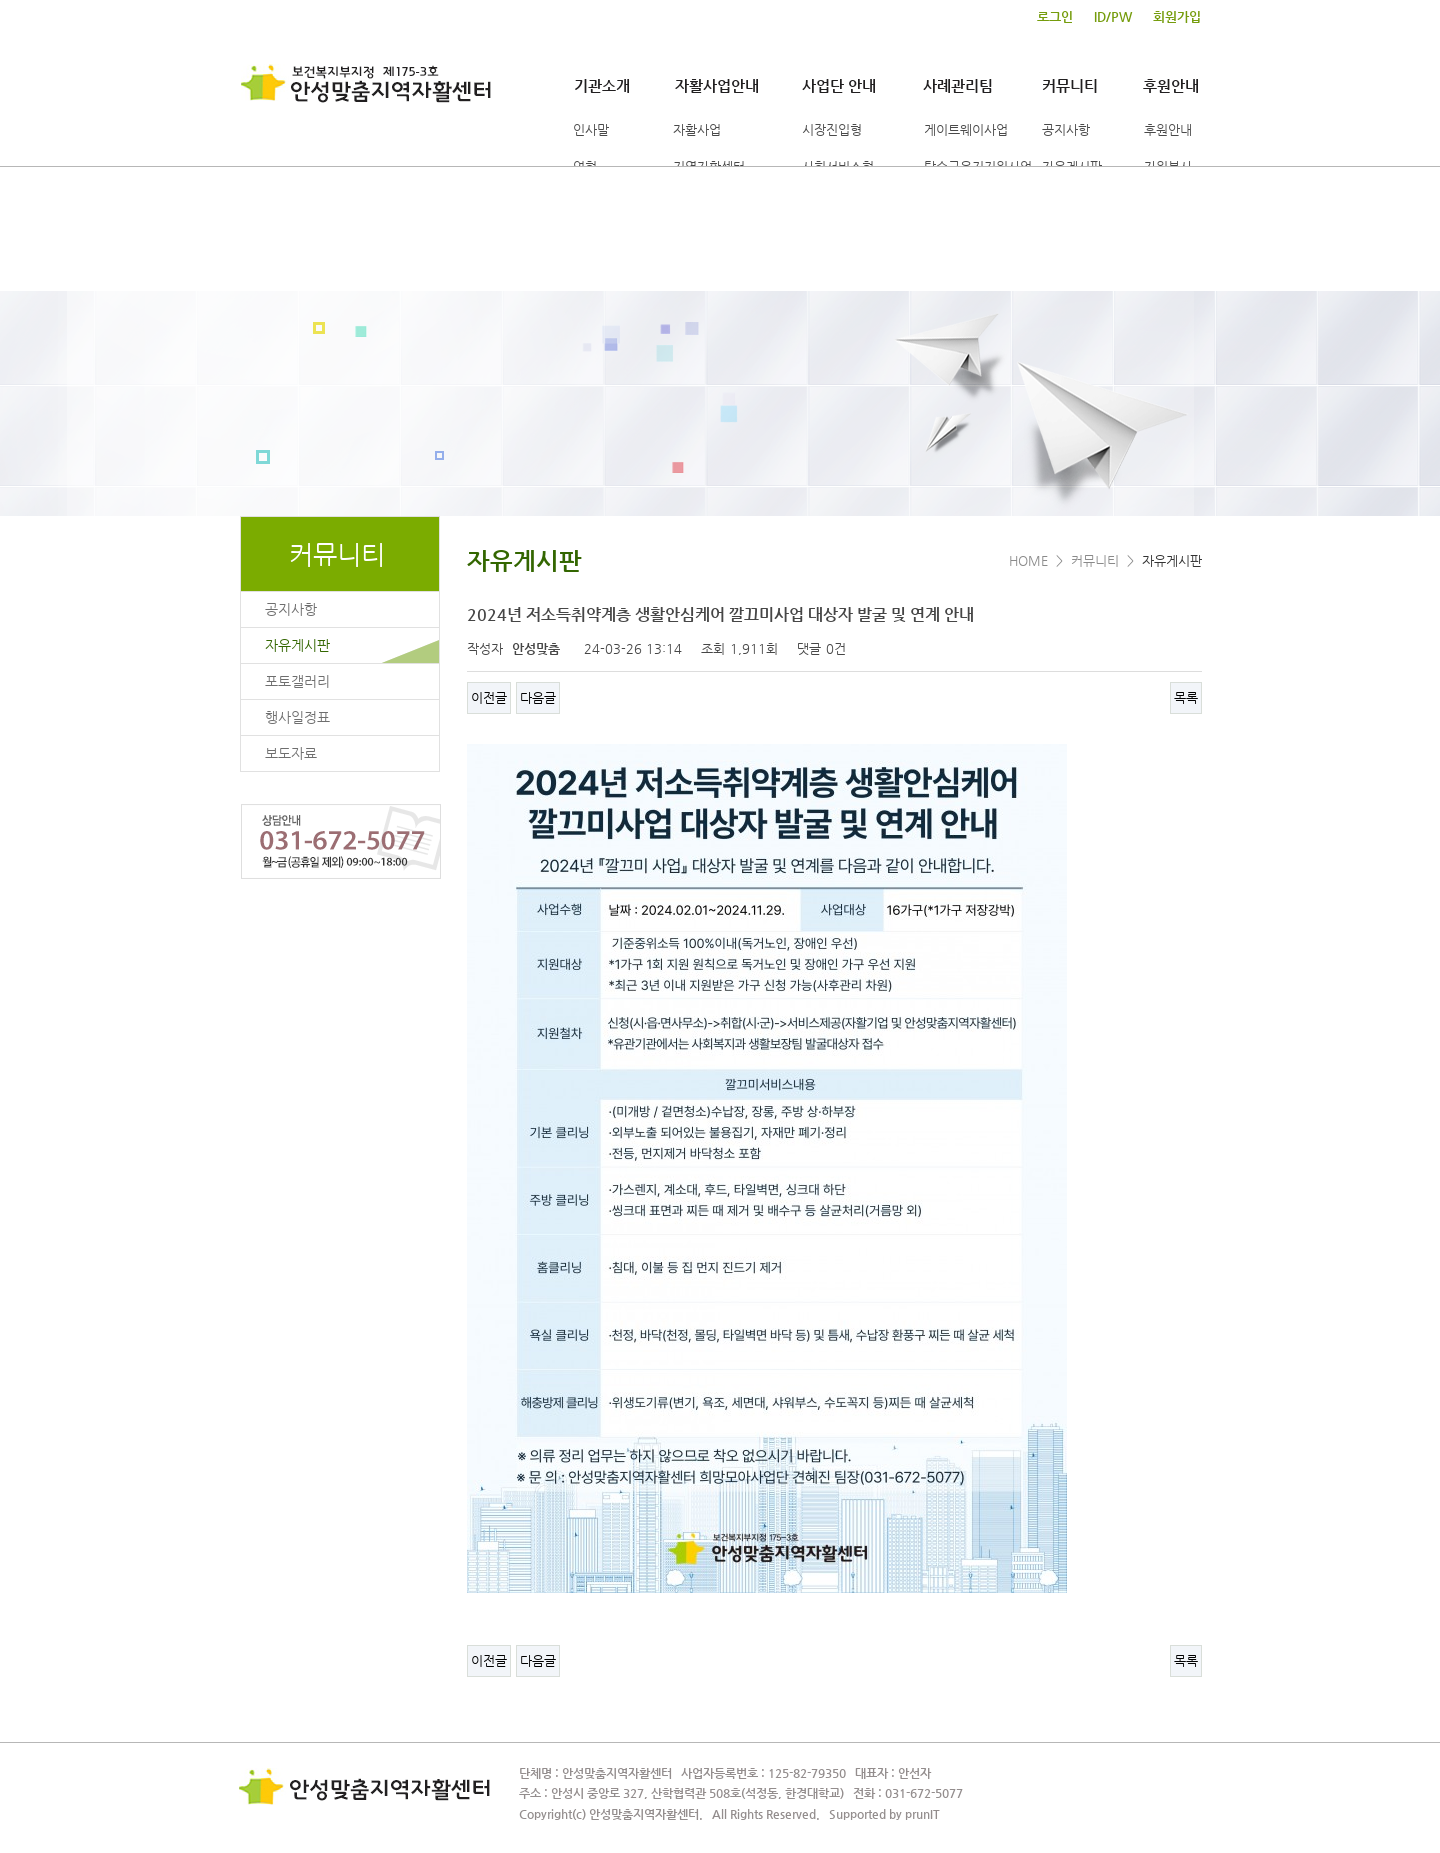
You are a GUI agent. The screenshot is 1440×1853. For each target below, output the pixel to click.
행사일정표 (297, 717)
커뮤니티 (1070, 85)
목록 (1186, 697)
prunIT (922, 1814)
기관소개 (602, 85)
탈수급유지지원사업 (978, 166)
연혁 (585, 166)
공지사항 (1066, 129)
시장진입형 (832, 129)
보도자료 (291, 753)
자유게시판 (1072, 166)
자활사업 (697, 129)
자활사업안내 (717, 85)
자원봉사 (1168, 166)
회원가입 (1177, 17)
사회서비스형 (838, 166)
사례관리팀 (958, 85)
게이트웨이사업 (966, 129)
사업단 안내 (839, 85)
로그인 (1055, 17)
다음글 (538, 697)
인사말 (591, 129)
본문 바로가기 (0, 0)
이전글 (489, 697)
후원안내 (1171, 85)
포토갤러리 (297, 681)
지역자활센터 (709, 166)
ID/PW (1113, 17)
